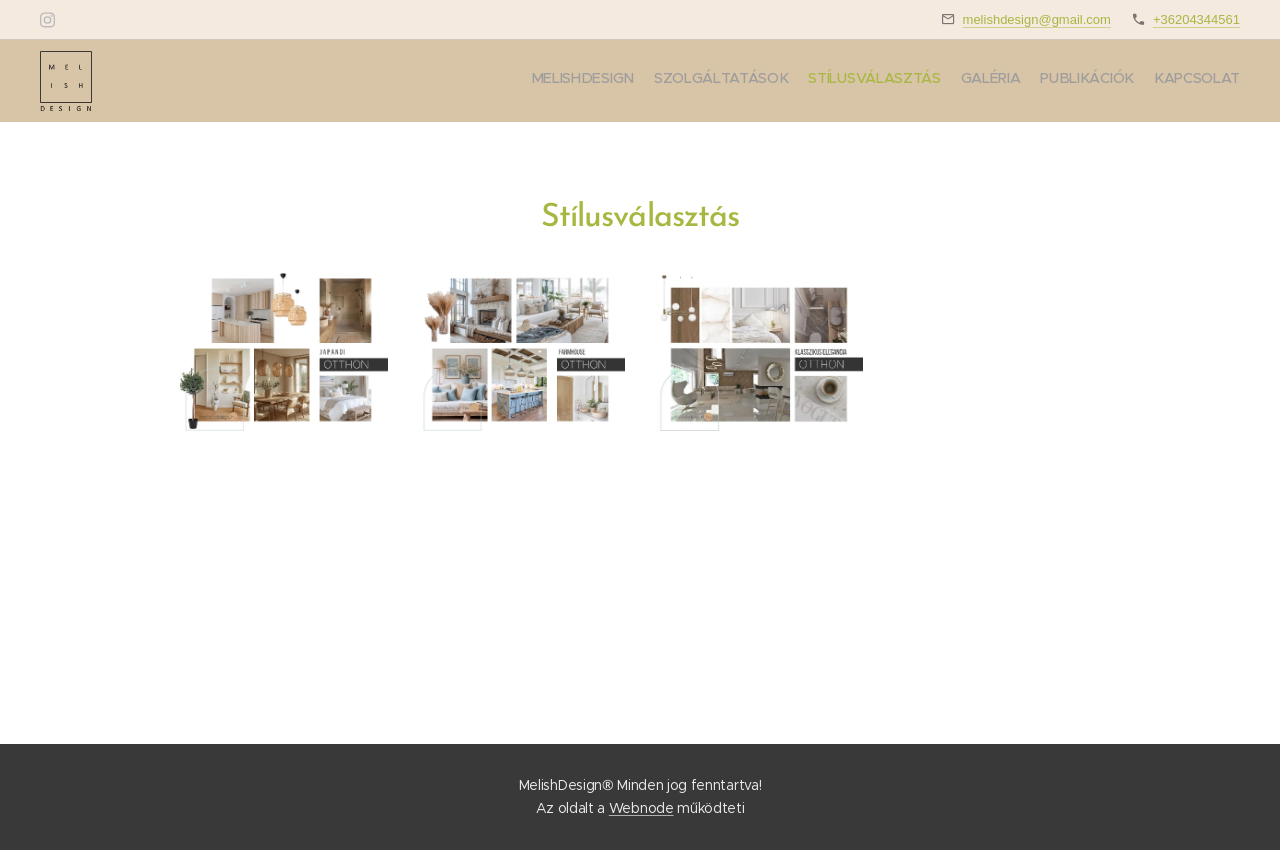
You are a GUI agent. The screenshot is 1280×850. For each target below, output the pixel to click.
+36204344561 (1196, 19)
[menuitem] (1142, 81)
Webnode (641, 808)
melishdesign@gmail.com (1037, 19)
